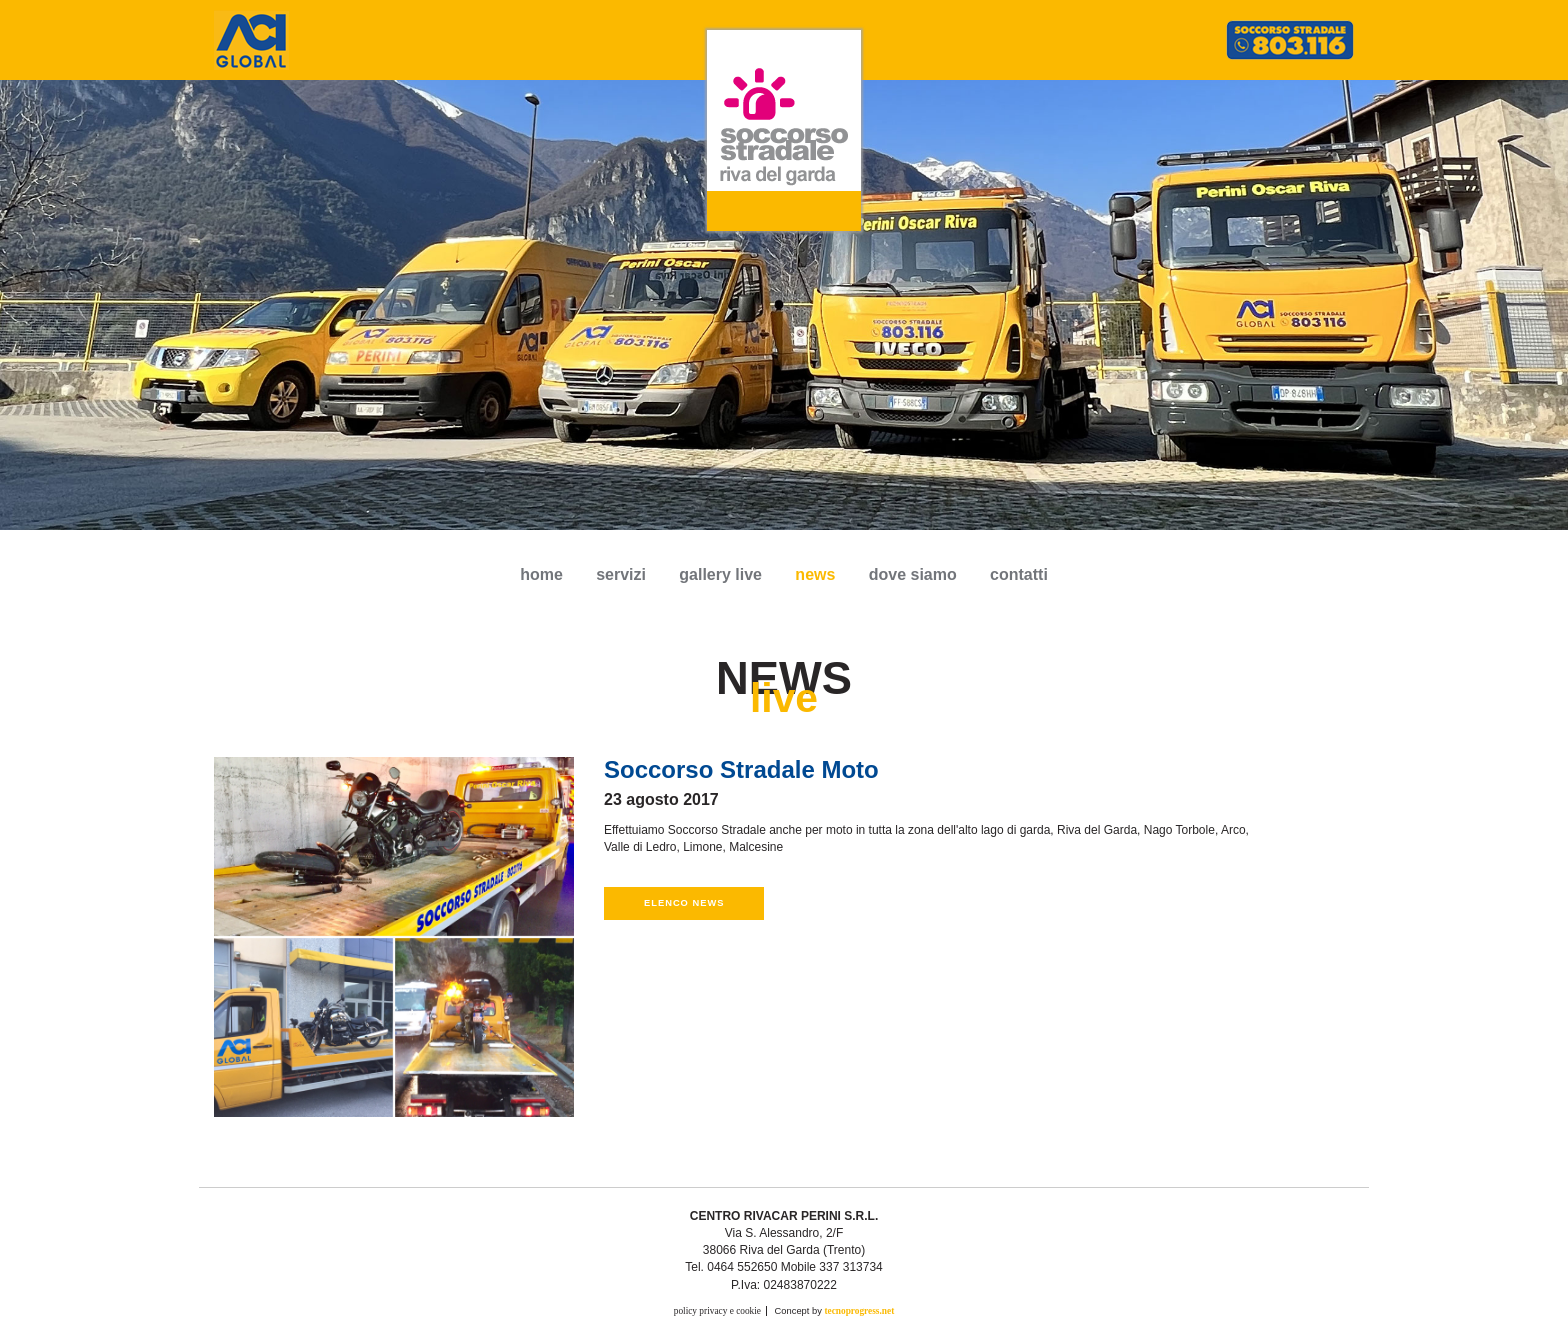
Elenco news (684, 903)
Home (541, 574)
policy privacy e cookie (717, 1311)
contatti (1019, 574)
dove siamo (913, 574)
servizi (621, 574)
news (815, 574)
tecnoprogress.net (859, 1311)
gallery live (720, 574)
